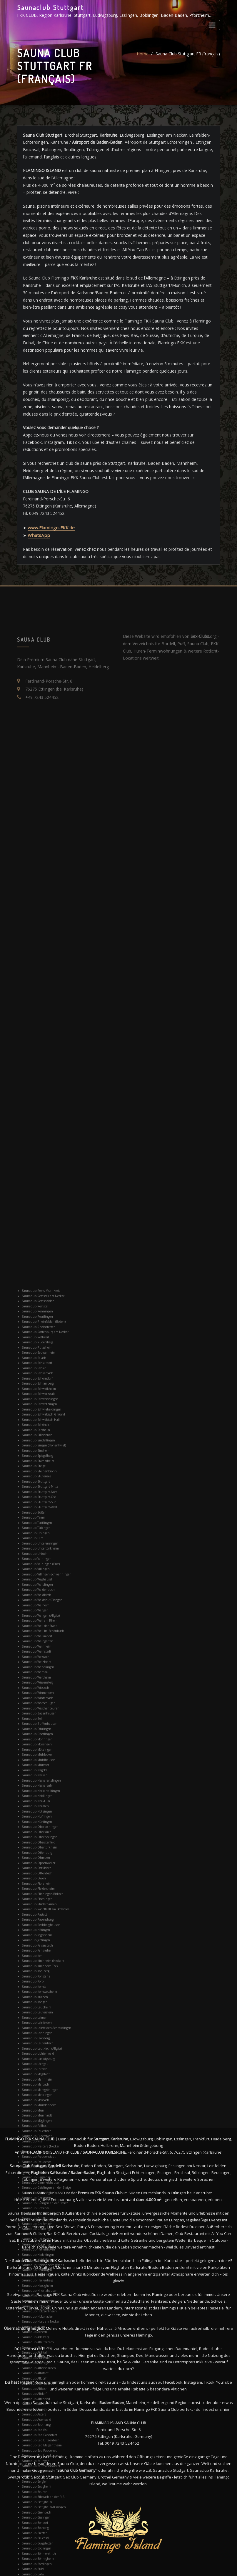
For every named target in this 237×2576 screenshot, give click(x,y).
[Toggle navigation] (212, 25)
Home (143, 60)
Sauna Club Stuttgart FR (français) (188, 60)
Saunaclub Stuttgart (50, 7)
